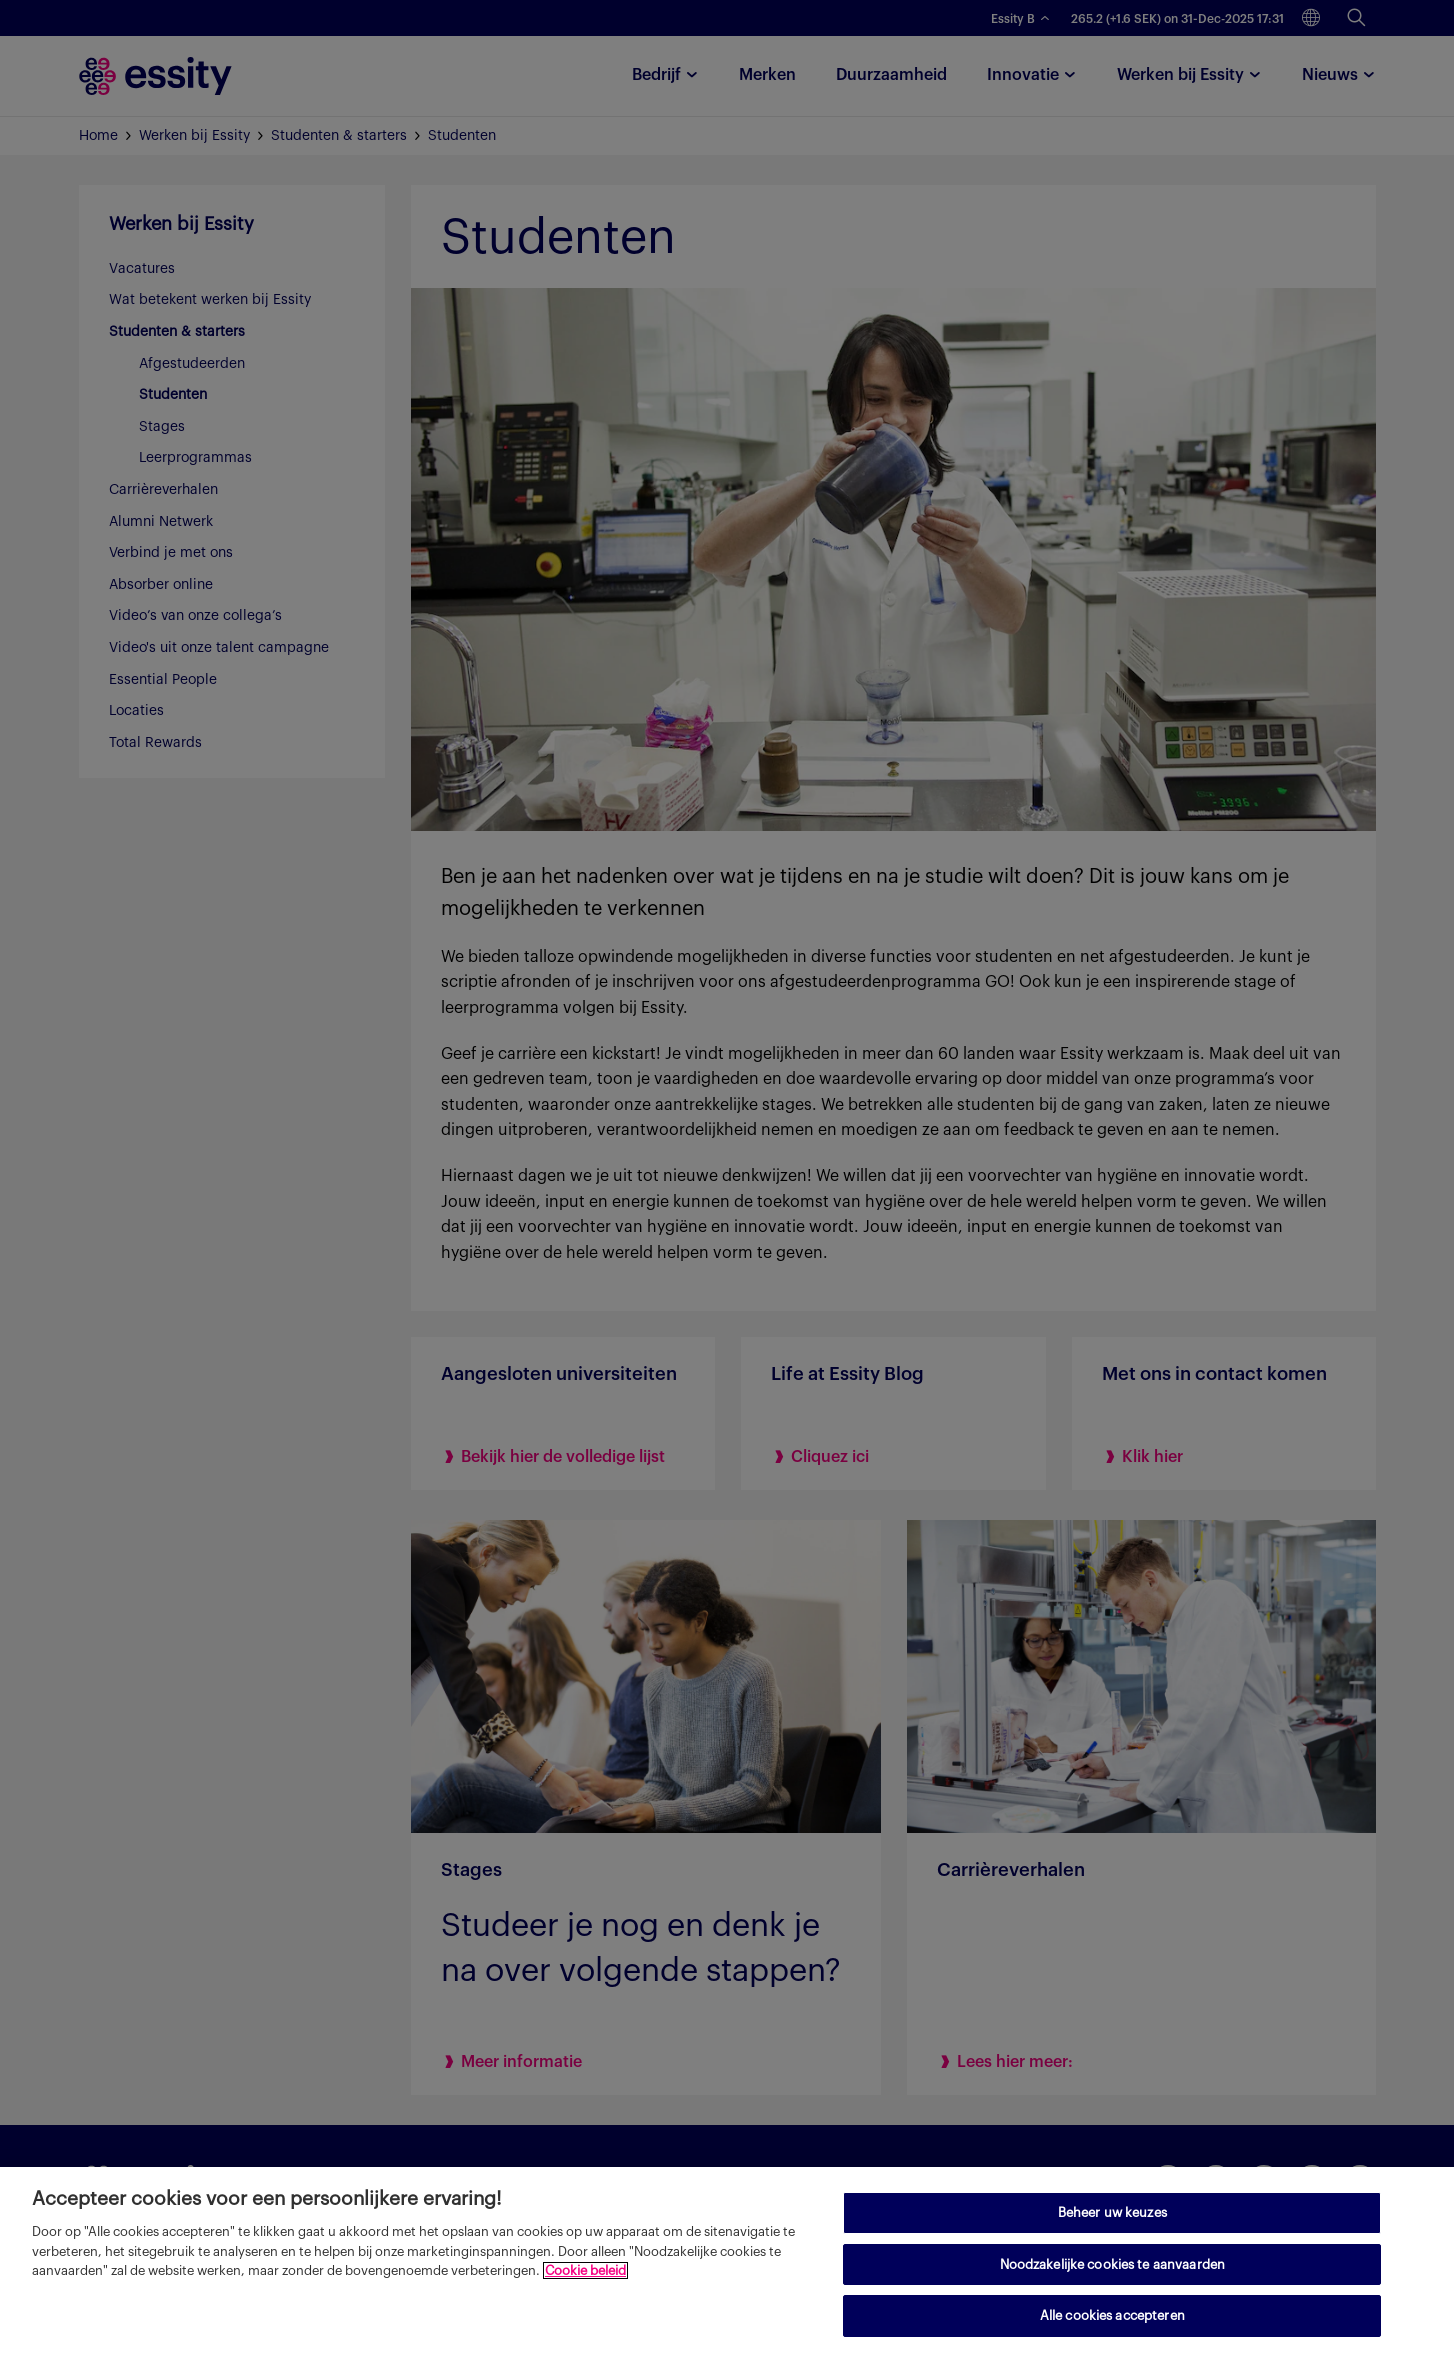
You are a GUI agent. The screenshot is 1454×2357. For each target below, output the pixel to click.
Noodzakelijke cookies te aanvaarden (1113, 2264)
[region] (727, 2262)
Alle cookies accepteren (1112, 2315)
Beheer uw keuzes (1112, 2212)
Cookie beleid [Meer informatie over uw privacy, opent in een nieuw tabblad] (585, 2270)
